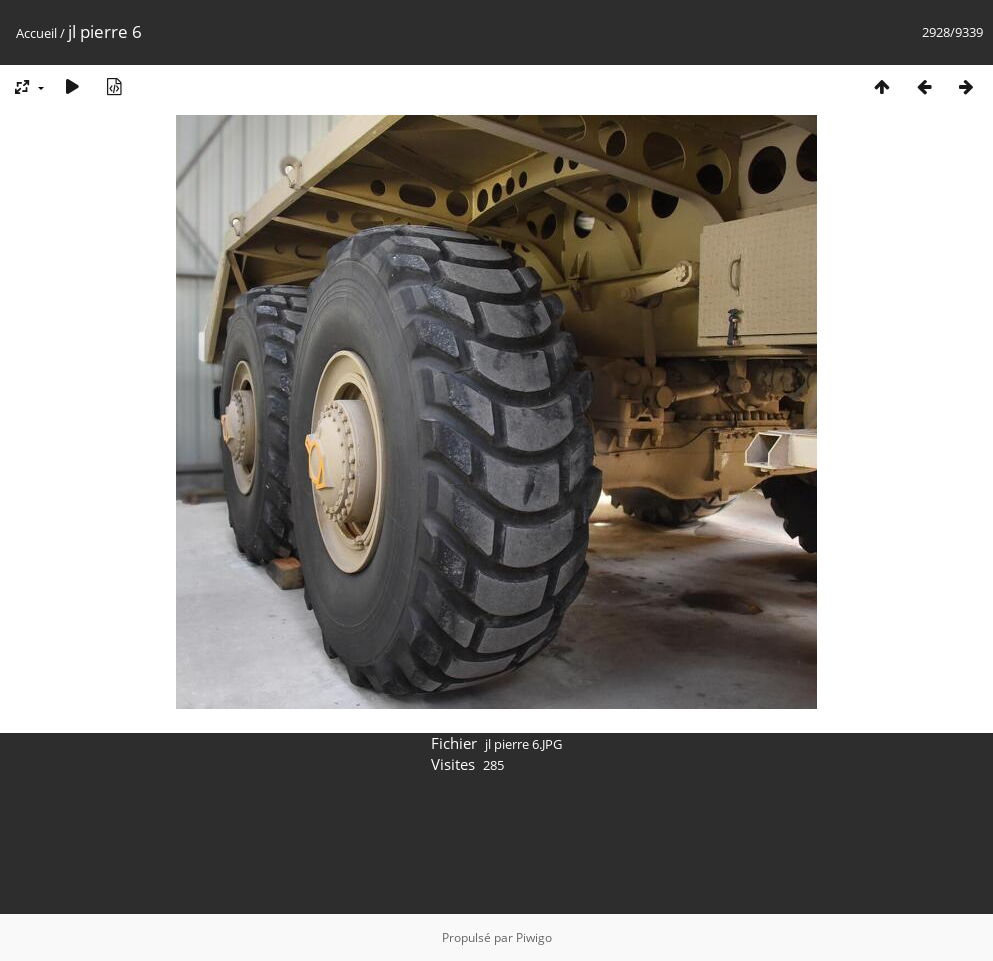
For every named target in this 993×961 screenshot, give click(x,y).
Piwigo (534, 937)
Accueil (36, 33)
